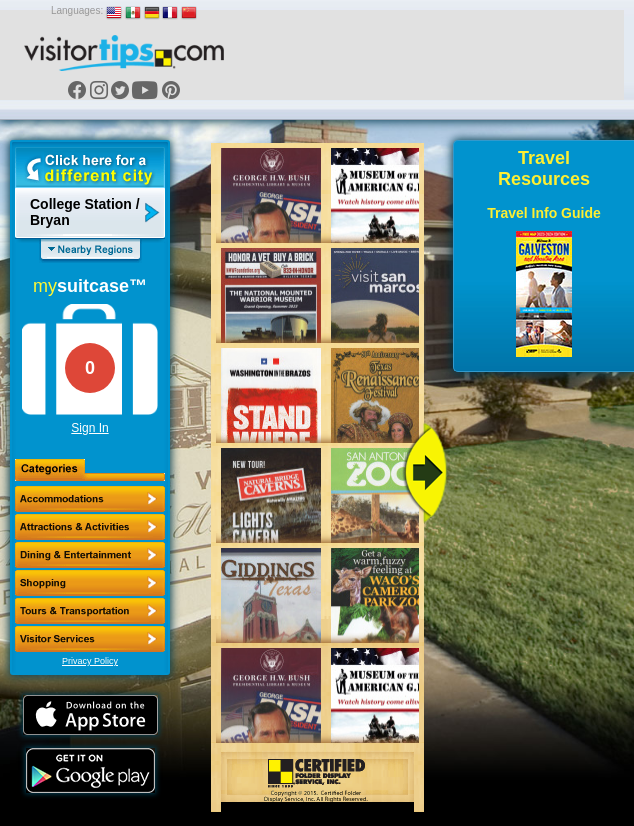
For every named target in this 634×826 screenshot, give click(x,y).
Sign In (89, 428)
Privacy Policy (90, 661)
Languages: (77, 10)
